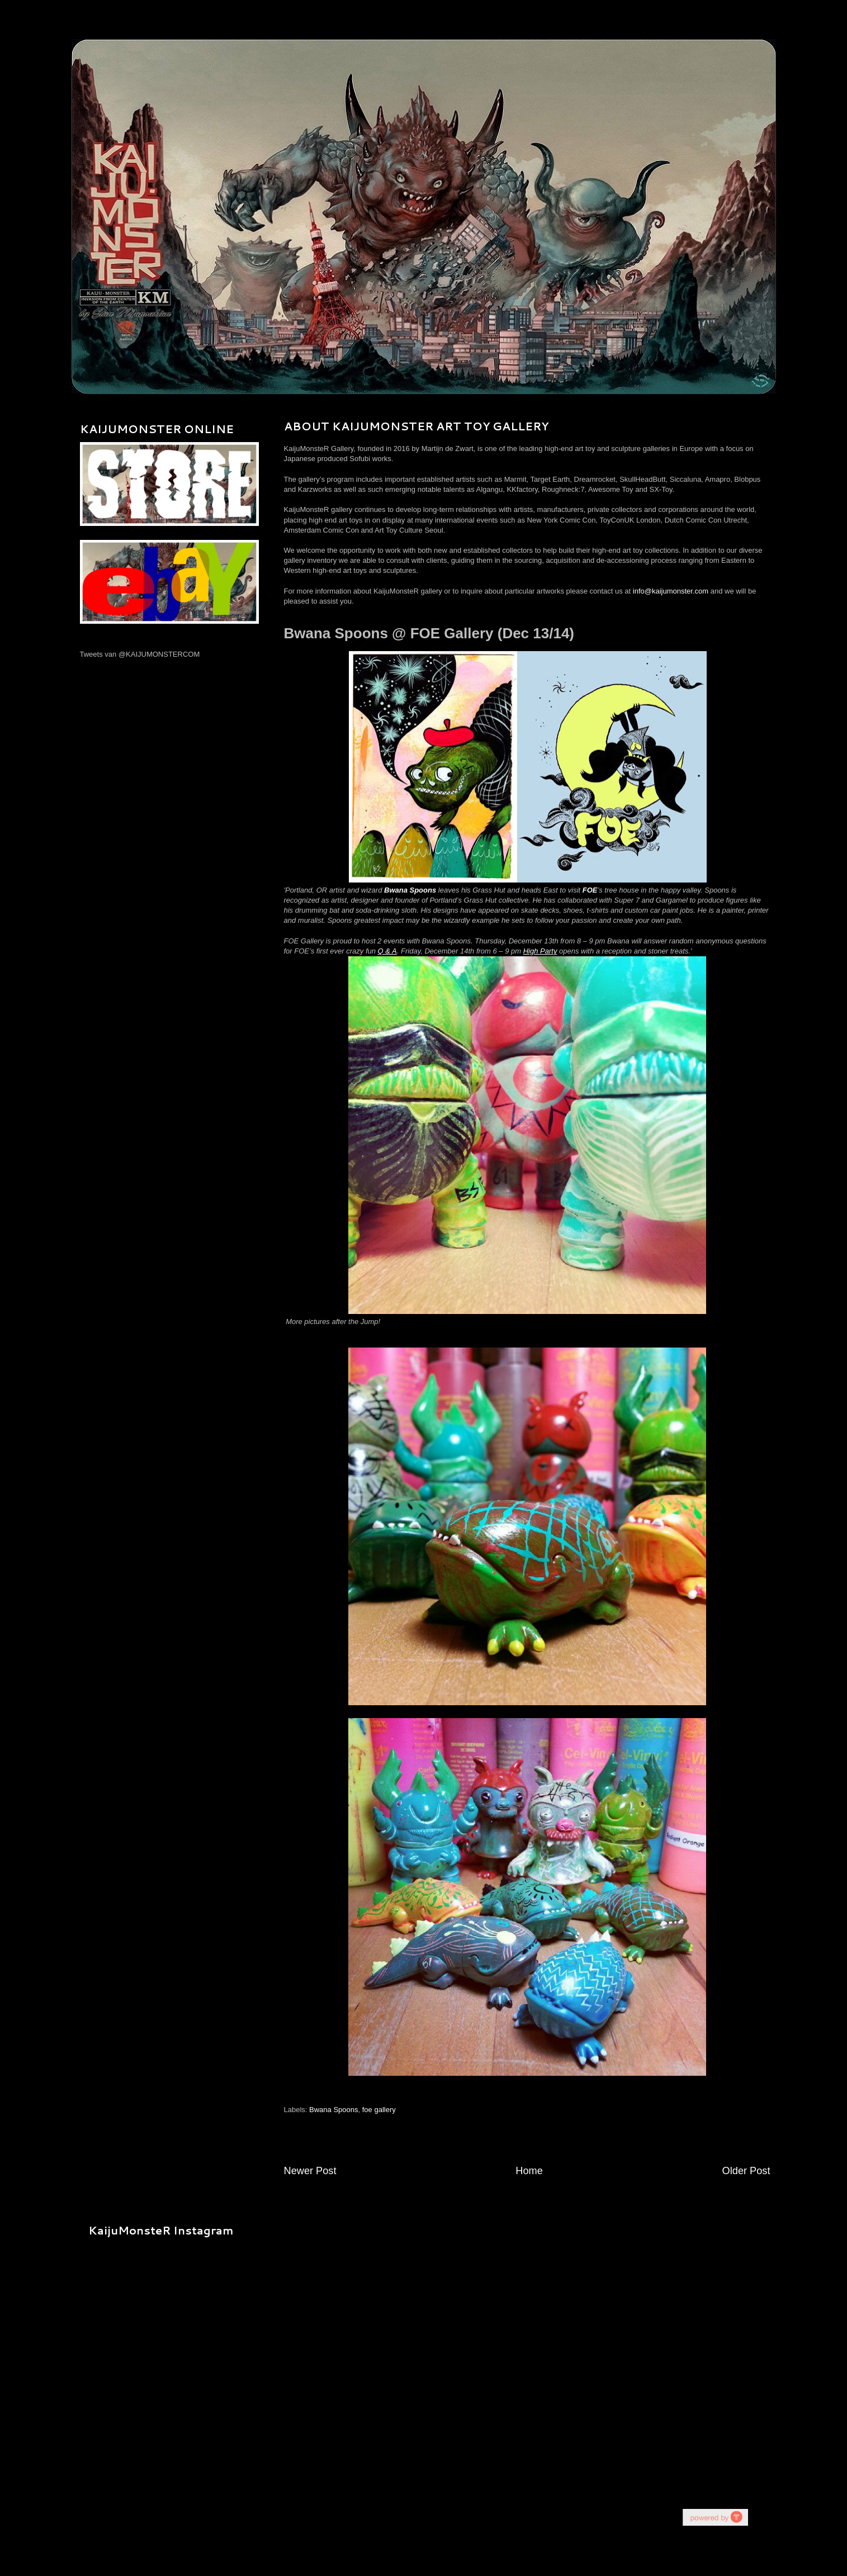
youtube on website (715, 2517)
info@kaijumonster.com (670, 591)
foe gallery (379, 2109)
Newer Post (310, 2170)
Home (529, 2170)
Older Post (746, 2170)
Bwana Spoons (333, 2109)
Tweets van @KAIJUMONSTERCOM (140, 654)
